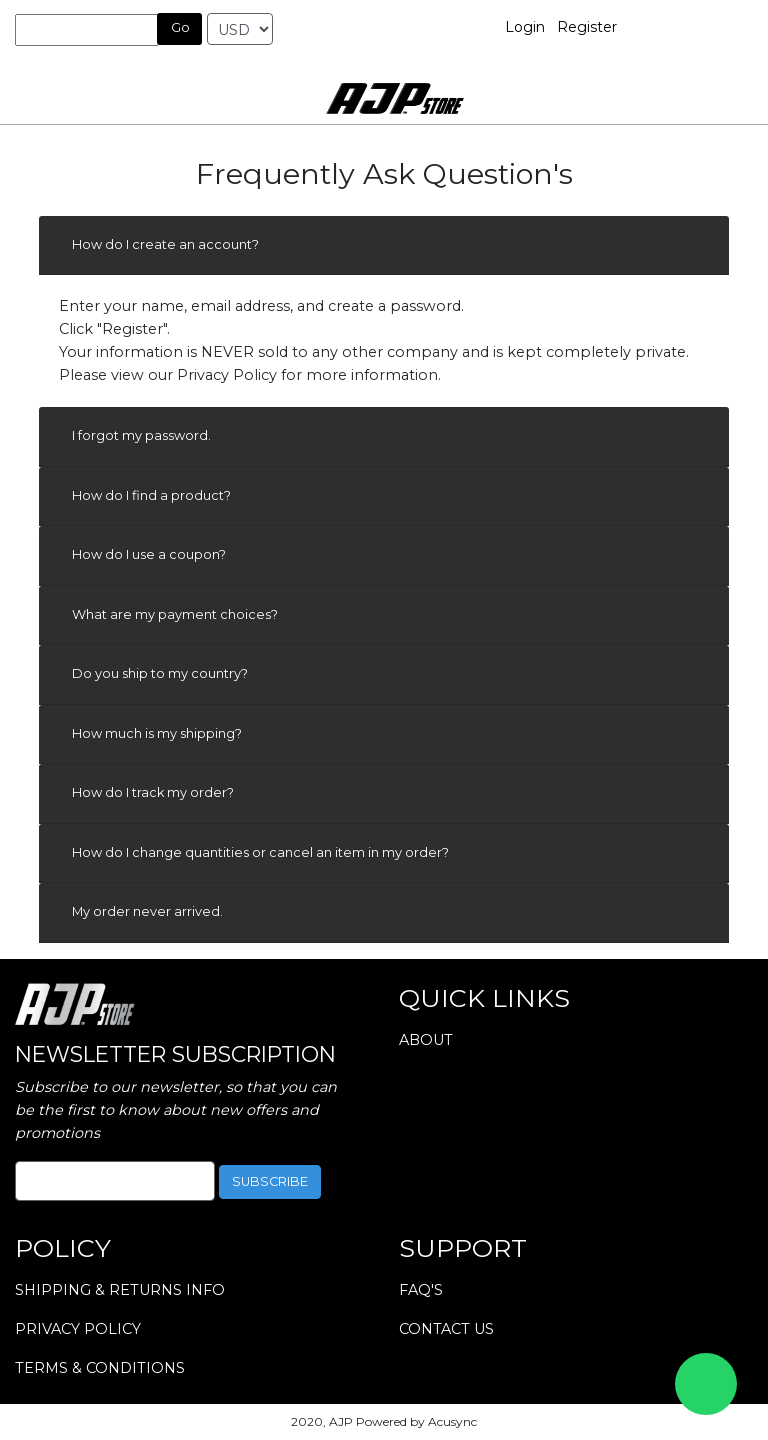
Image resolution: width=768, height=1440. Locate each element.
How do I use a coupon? (149, 554)
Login (525, 27)
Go (180, 27)
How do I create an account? (165, 244)
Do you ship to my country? (160, 673)
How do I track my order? (153, 792)
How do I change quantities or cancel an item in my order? (260, 852)
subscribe (270, 1181)
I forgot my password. (141, 435)
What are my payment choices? (175, 614)
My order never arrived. (147, 911)
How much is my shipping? (157, 733)
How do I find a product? (151, 495)
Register (587, 27)
